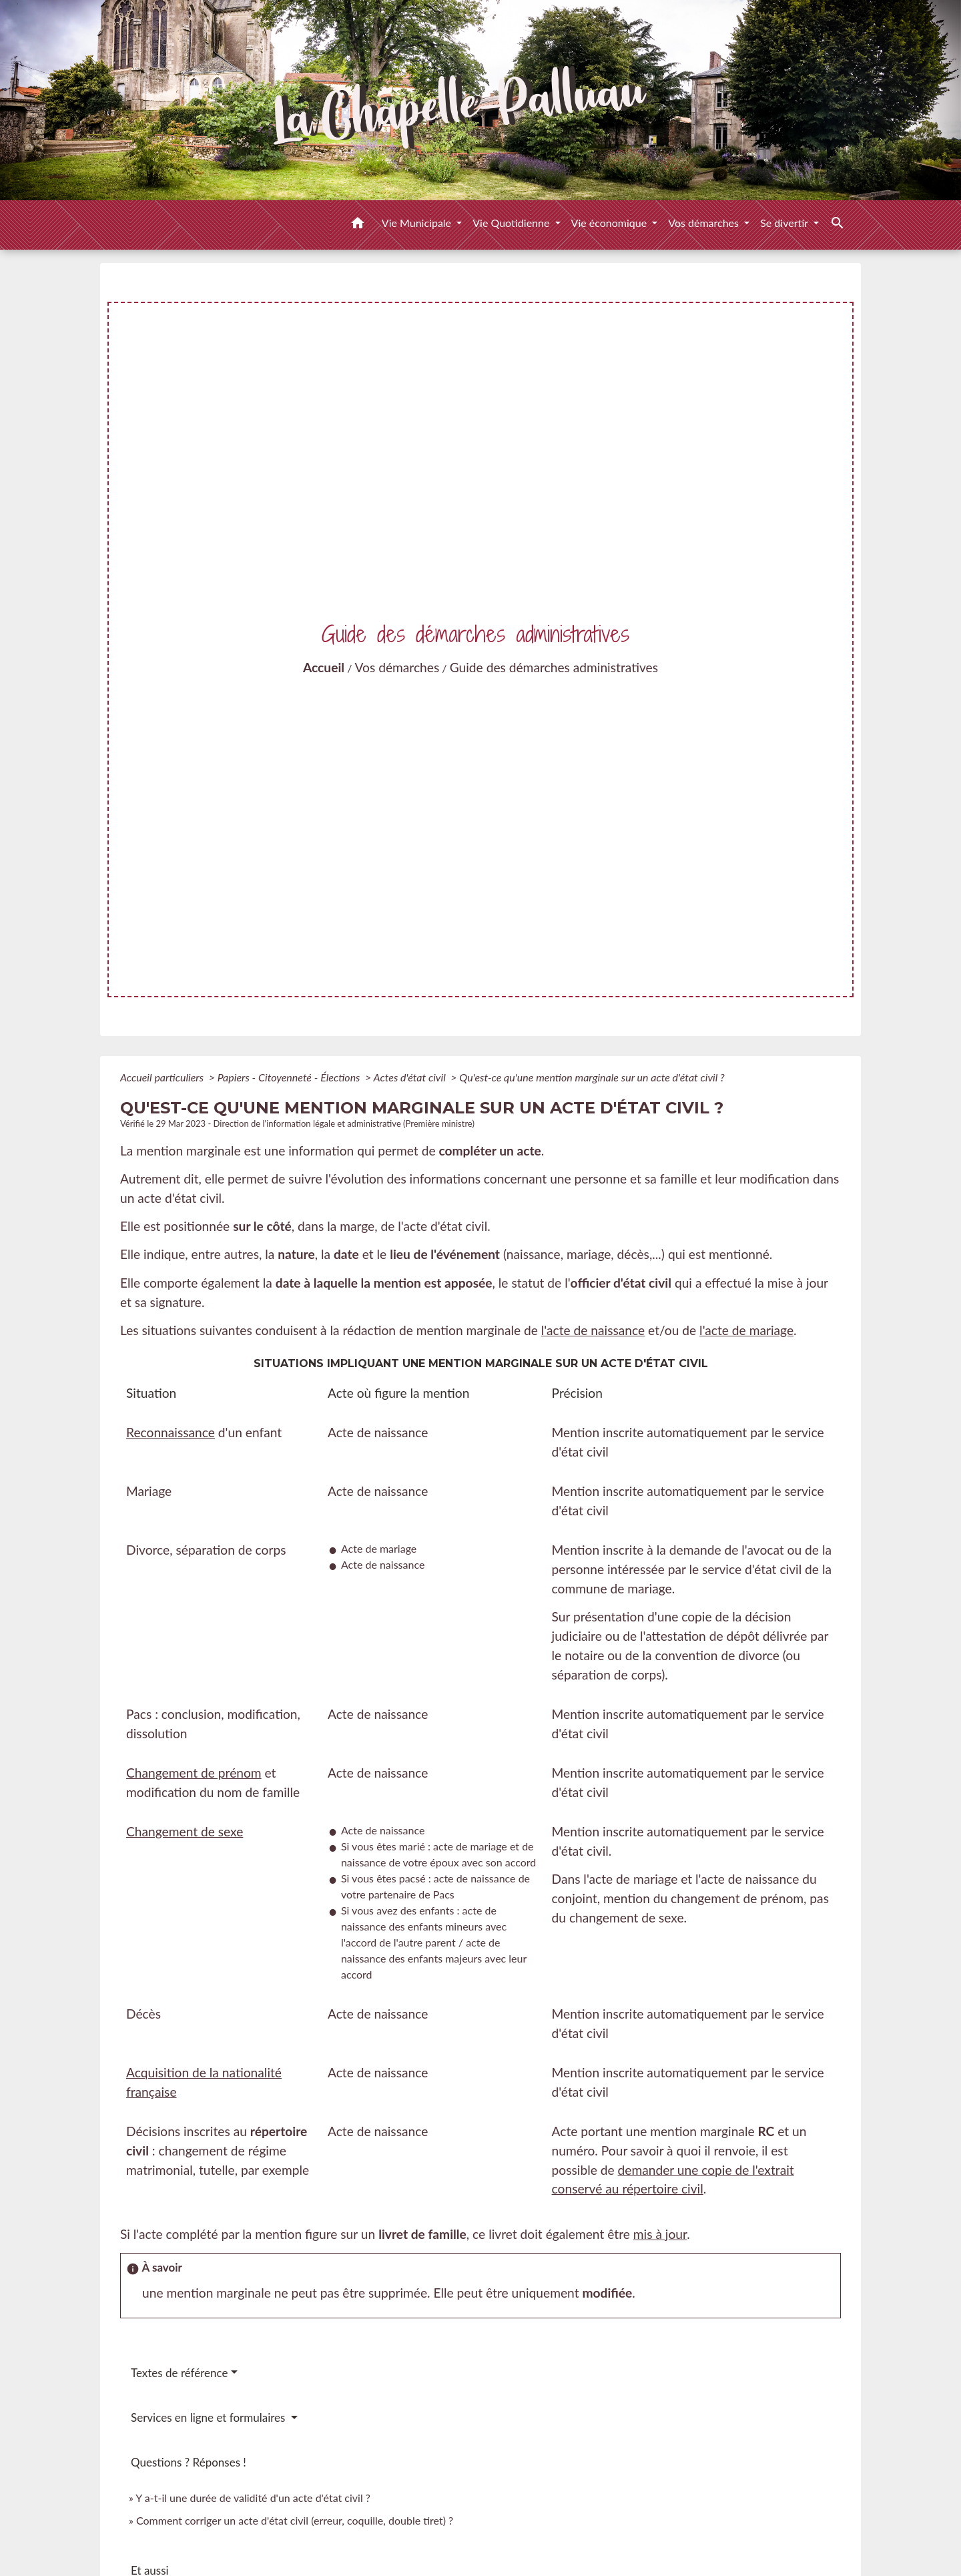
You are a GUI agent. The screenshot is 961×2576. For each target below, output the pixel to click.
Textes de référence (179, 2373)
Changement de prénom (194, 1772)
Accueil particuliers (163, 1077)
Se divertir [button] (785, 222)
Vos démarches (397, 667)
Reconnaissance (170, 1432)
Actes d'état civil (411, 1077)
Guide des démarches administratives (554, 667)
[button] (357, 225)
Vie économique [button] (610, 222)
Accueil (323, 667)
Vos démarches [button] (704, 222)
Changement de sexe (184, 1831)
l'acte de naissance (593, 1330)
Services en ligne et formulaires (209, 2417)
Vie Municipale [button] (418, 222)
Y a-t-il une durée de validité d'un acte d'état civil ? (252, 2497)
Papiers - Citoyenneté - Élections (290, 1077)
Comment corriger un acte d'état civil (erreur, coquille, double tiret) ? (294, 2520)
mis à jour (660, 2234)
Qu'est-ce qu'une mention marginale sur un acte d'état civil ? (591, 1077)
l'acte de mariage (746, 1330)
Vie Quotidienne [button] (512, 222)
